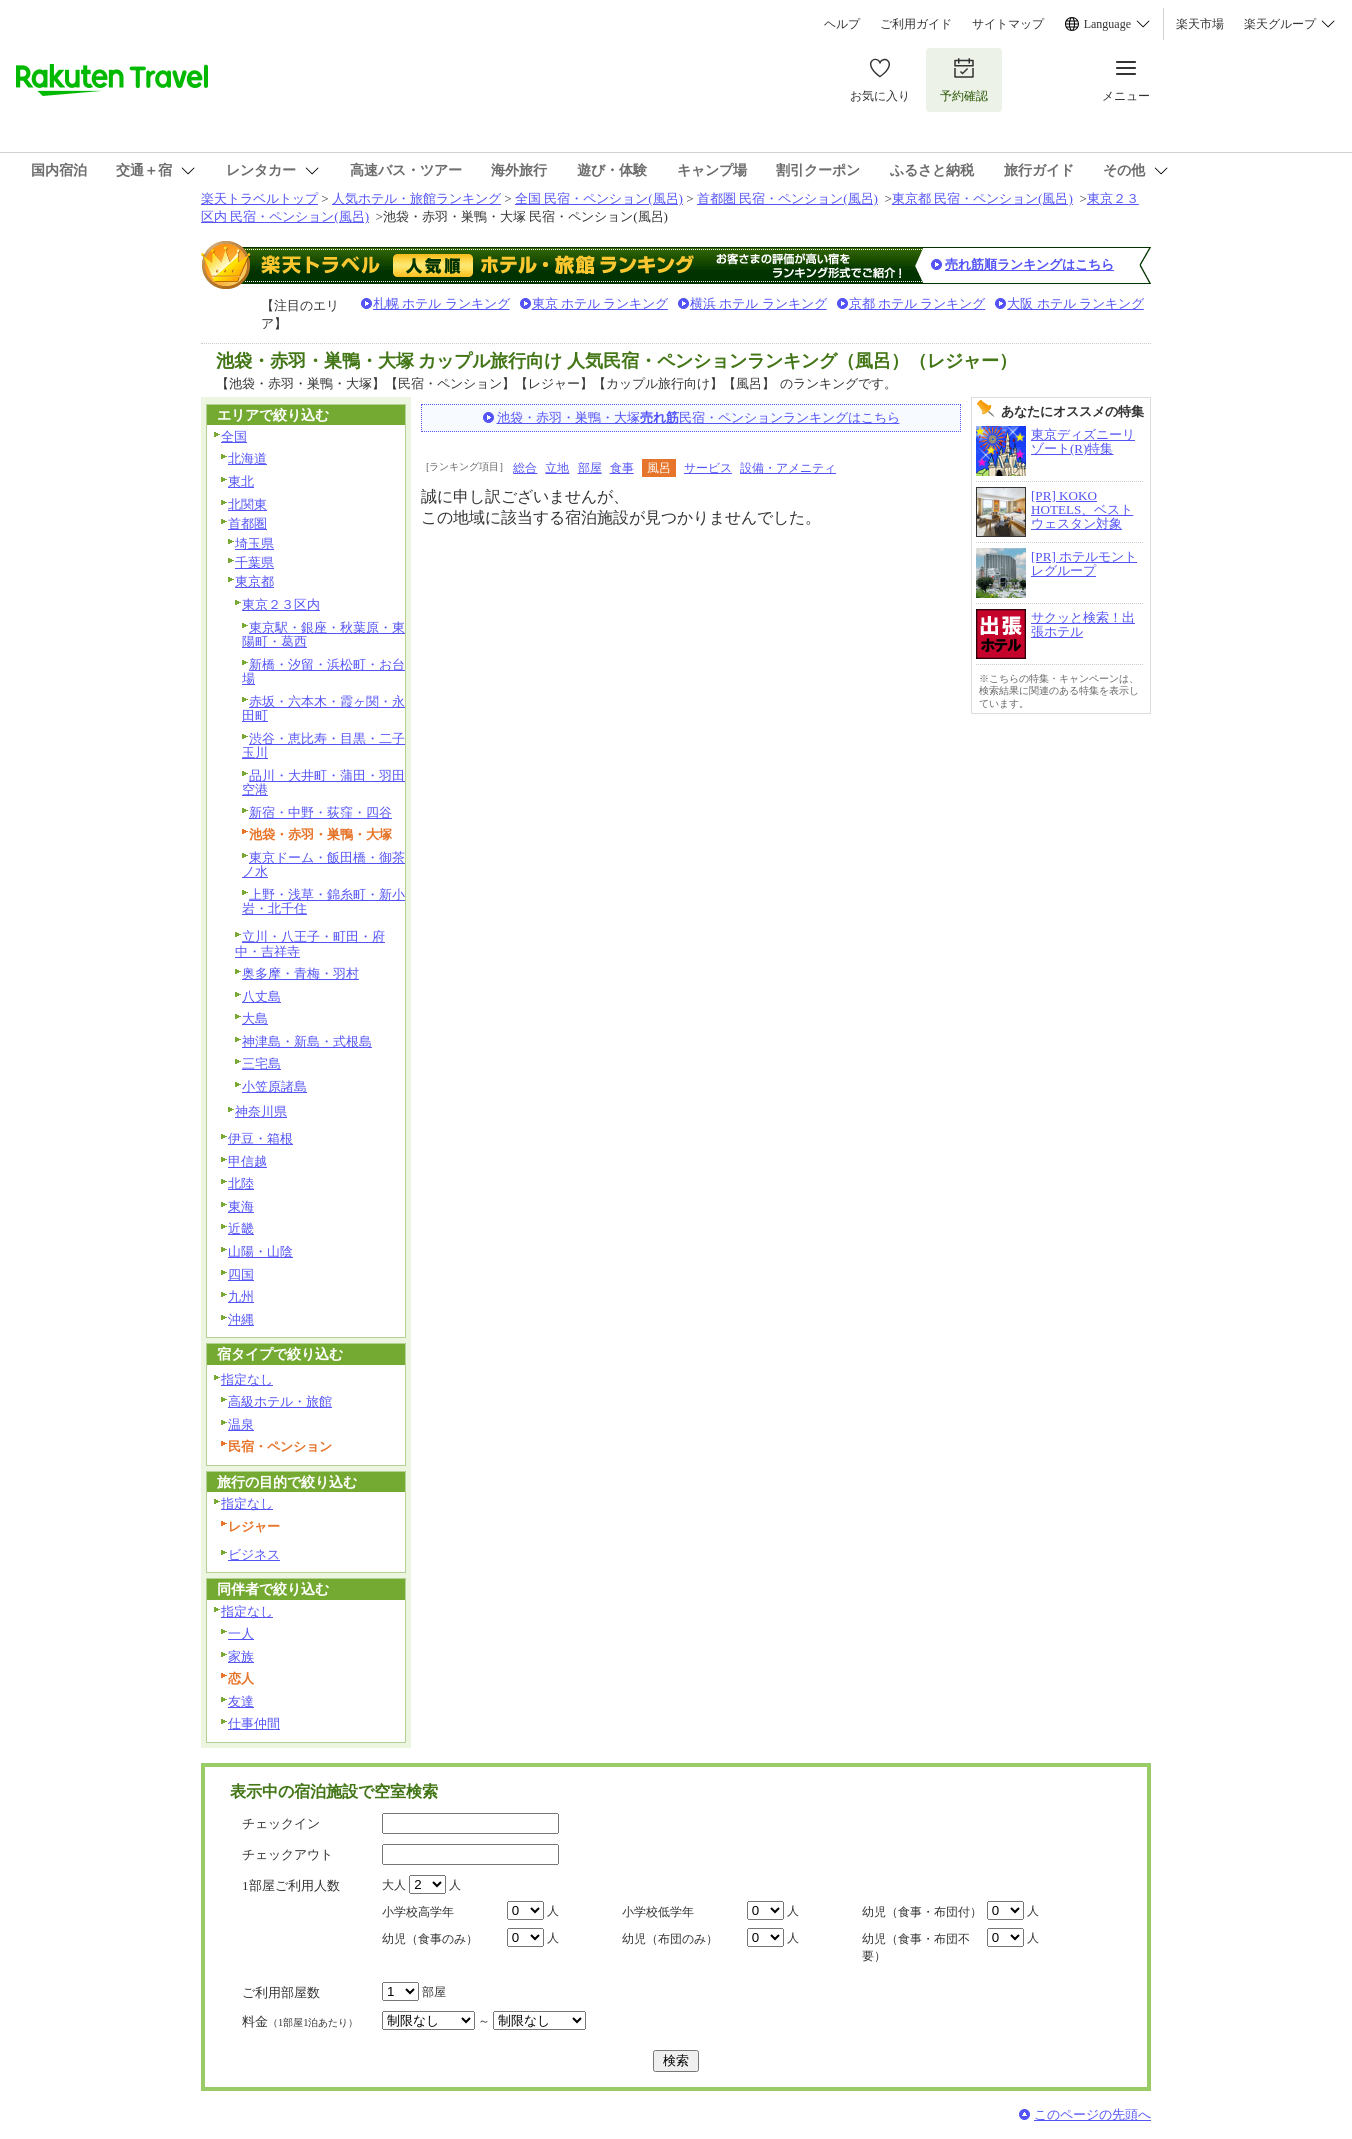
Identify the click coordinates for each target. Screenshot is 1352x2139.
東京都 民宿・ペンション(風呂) (982, 198)
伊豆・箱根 (260, 1138)
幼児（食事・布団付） (922, 1912)
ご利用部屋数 (281, 1992)
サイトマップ (1008, 24)
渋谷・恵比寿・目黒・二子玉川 (323, 746)
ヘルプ (842, 24)
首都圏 (247, 523)
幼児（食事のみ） (430, 1939)
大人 (394, 1885)
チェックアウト (287, 1854)
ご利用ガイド (916, 24)
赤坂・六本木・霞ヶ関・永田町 (323, 709)
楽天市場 (1200, 24)
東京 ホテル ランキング (600, 303)
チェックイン (281, 1823)
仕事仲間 (254, 1723)
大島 (255, 1018)
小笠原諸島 (274, 1086)
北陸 (241, 1183)
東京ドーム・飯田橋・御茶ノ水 (323, 865)
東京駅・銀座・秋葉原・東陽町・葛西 (323, 635)
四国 (241, 1274)
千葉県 (254, 562)
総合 (525, 468)
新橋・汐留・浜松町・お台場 (323, 672)
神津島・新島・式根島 (307, 1041)
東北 (241, 481)
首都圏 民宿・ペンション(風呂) (787, 198)
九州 (241, 1296)
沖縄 (241, 1319)
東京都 (254, 581)
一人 (241, 1633)
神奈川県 (261, 1111)
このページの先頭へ (1092, 2114)
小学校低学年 (658, 1912)
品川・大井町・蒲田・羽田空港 (323, 783)
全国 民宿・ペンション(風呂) (599, 198)
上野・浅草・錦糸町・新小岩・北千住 (323, 902)
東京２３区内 (281, 604)
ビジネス (254, 1554)
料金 (300, 2021)
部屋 (590, 468)
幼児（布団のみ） (670, 1939)
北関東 (247, 504)
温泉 (241, 1424)
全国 (234, 436)
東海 (241, 1206)
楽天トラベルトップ (259, 198)
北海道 (247, 458)
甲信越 (247, 1161)
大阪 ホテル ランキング (1075, 303)
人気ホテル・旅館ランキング (416, 198)
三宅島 (261, 1063)
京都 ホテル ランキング (917, 303)
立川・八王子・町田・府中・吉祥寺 (310, 944)
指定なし (247, 1379)
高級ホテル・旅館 (280, 1401)
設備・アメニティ (788, 468)
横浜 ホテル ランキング (758, 303)
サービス (708, 468)
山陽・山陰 (260, 1251)
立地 (557, 468)
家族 (241, 1656)
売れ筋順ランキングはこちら (1029, 264)
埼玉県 (254, 543)
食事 (622, 468)
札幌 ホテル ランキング (441, 303)
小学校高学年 (418, 1912)
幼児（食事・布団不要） (916, 1947)
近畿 (241, 1228)
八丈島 (261, 996)
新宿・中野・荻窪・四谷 (320, 812)
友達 (241, 1701)
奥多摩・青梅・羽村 (300, 973)
